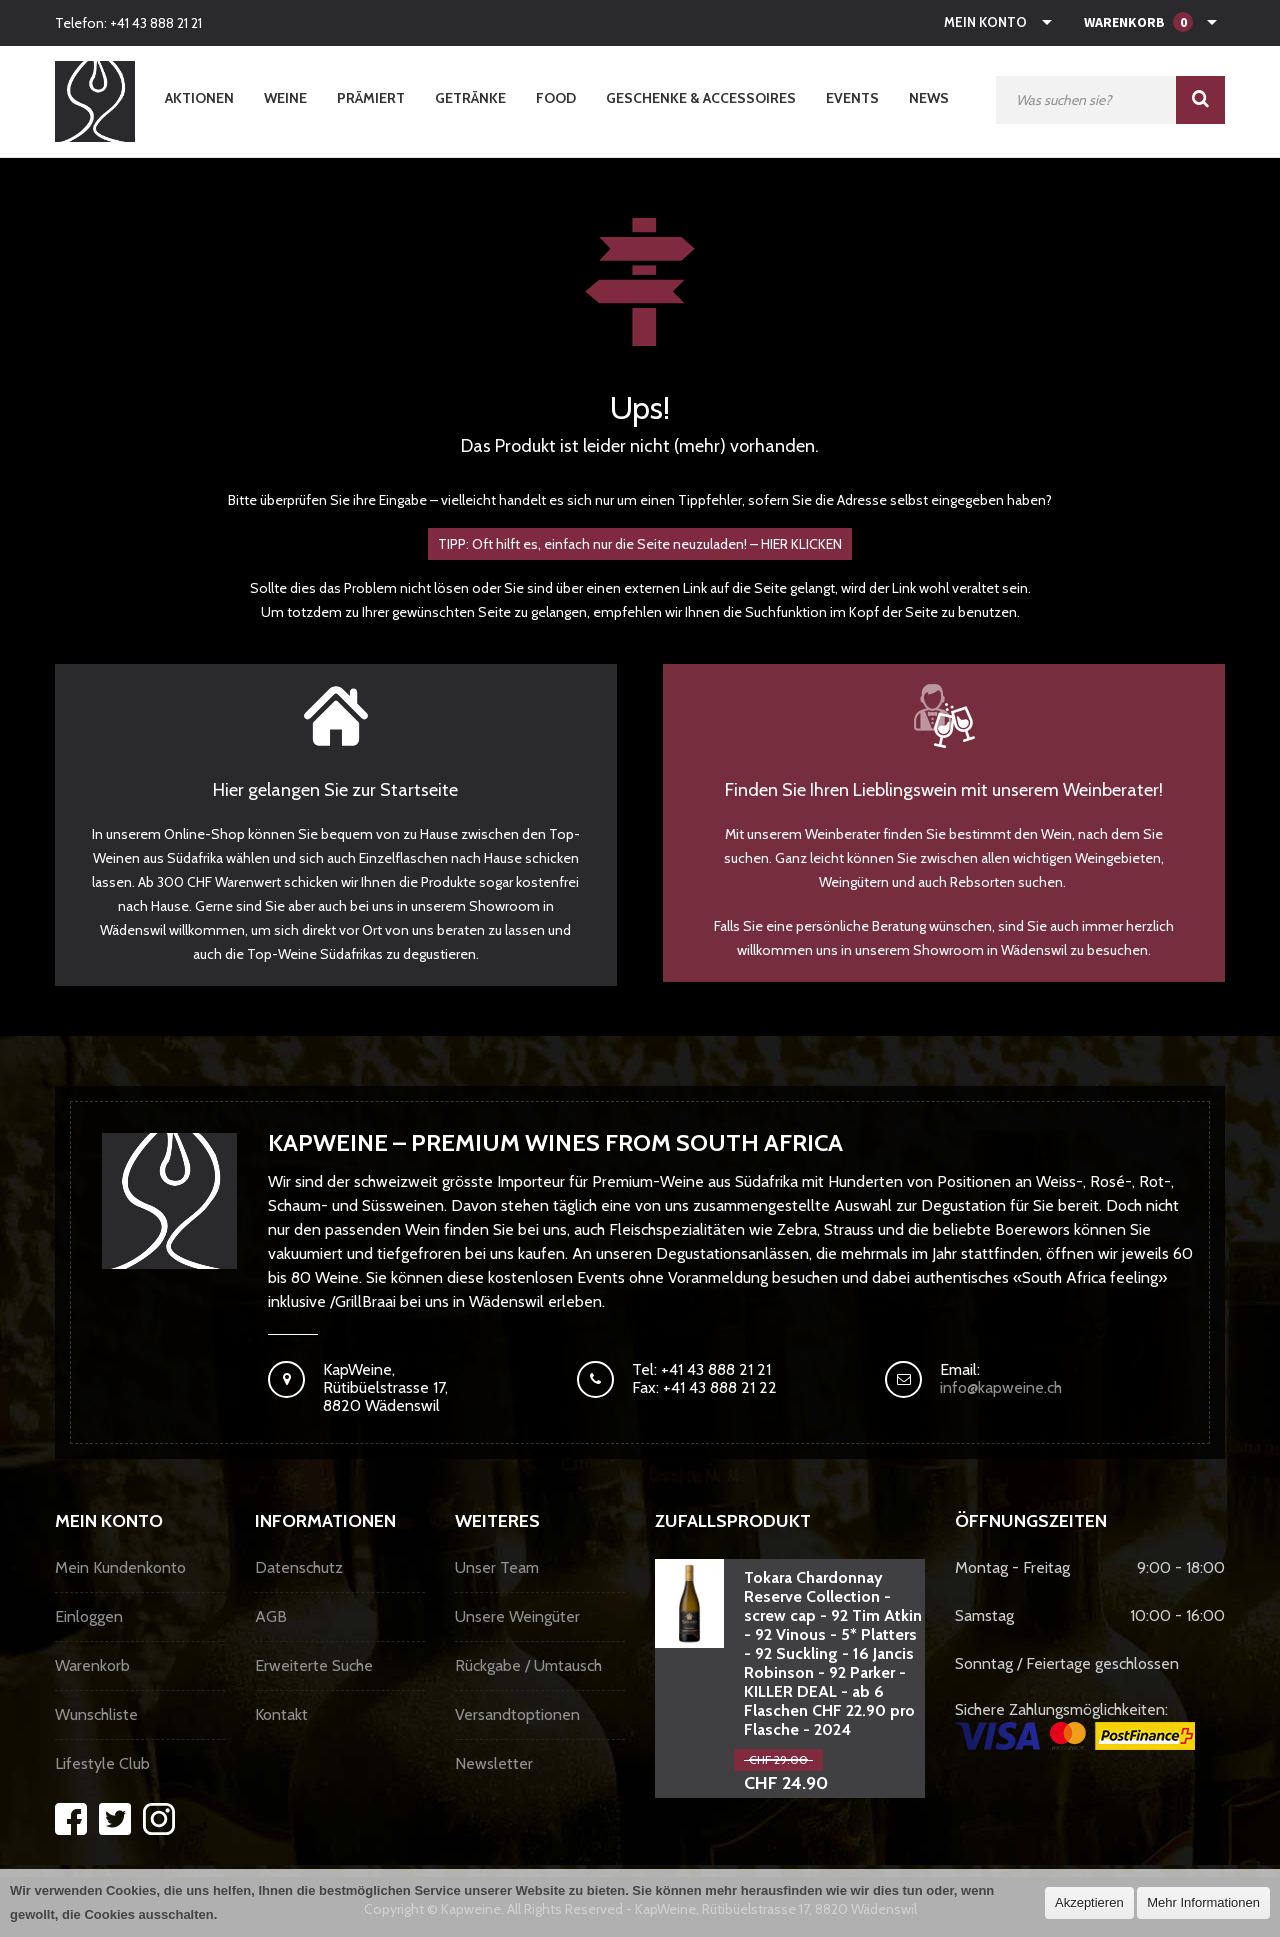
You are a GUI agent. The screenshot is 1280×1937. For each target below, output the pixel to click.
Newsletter (494, 1763)
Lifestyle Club (102, 1763)
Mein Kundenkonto (120, 1567)
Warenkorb (92, 1665)
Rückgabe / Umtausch (528, 1665)
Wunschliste (96, 1714)
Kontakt (281, 1714)
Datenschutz (299, 1567)
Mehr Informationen (1203, 1902)
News (929, 98)
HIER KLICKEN (801, 544)
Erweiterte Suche (314, 1665)
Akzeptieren (1089, 1902)
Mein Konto (985, 22)
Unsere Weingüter (517, 1616)
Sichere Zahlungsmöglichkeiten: (1075, 1725)
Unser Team (497, 1567)
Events (852, 98)
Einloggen (89, 1616)
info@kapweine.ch (1001, 1387)
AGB (271, 1616)
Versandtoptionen (517, 1714)
